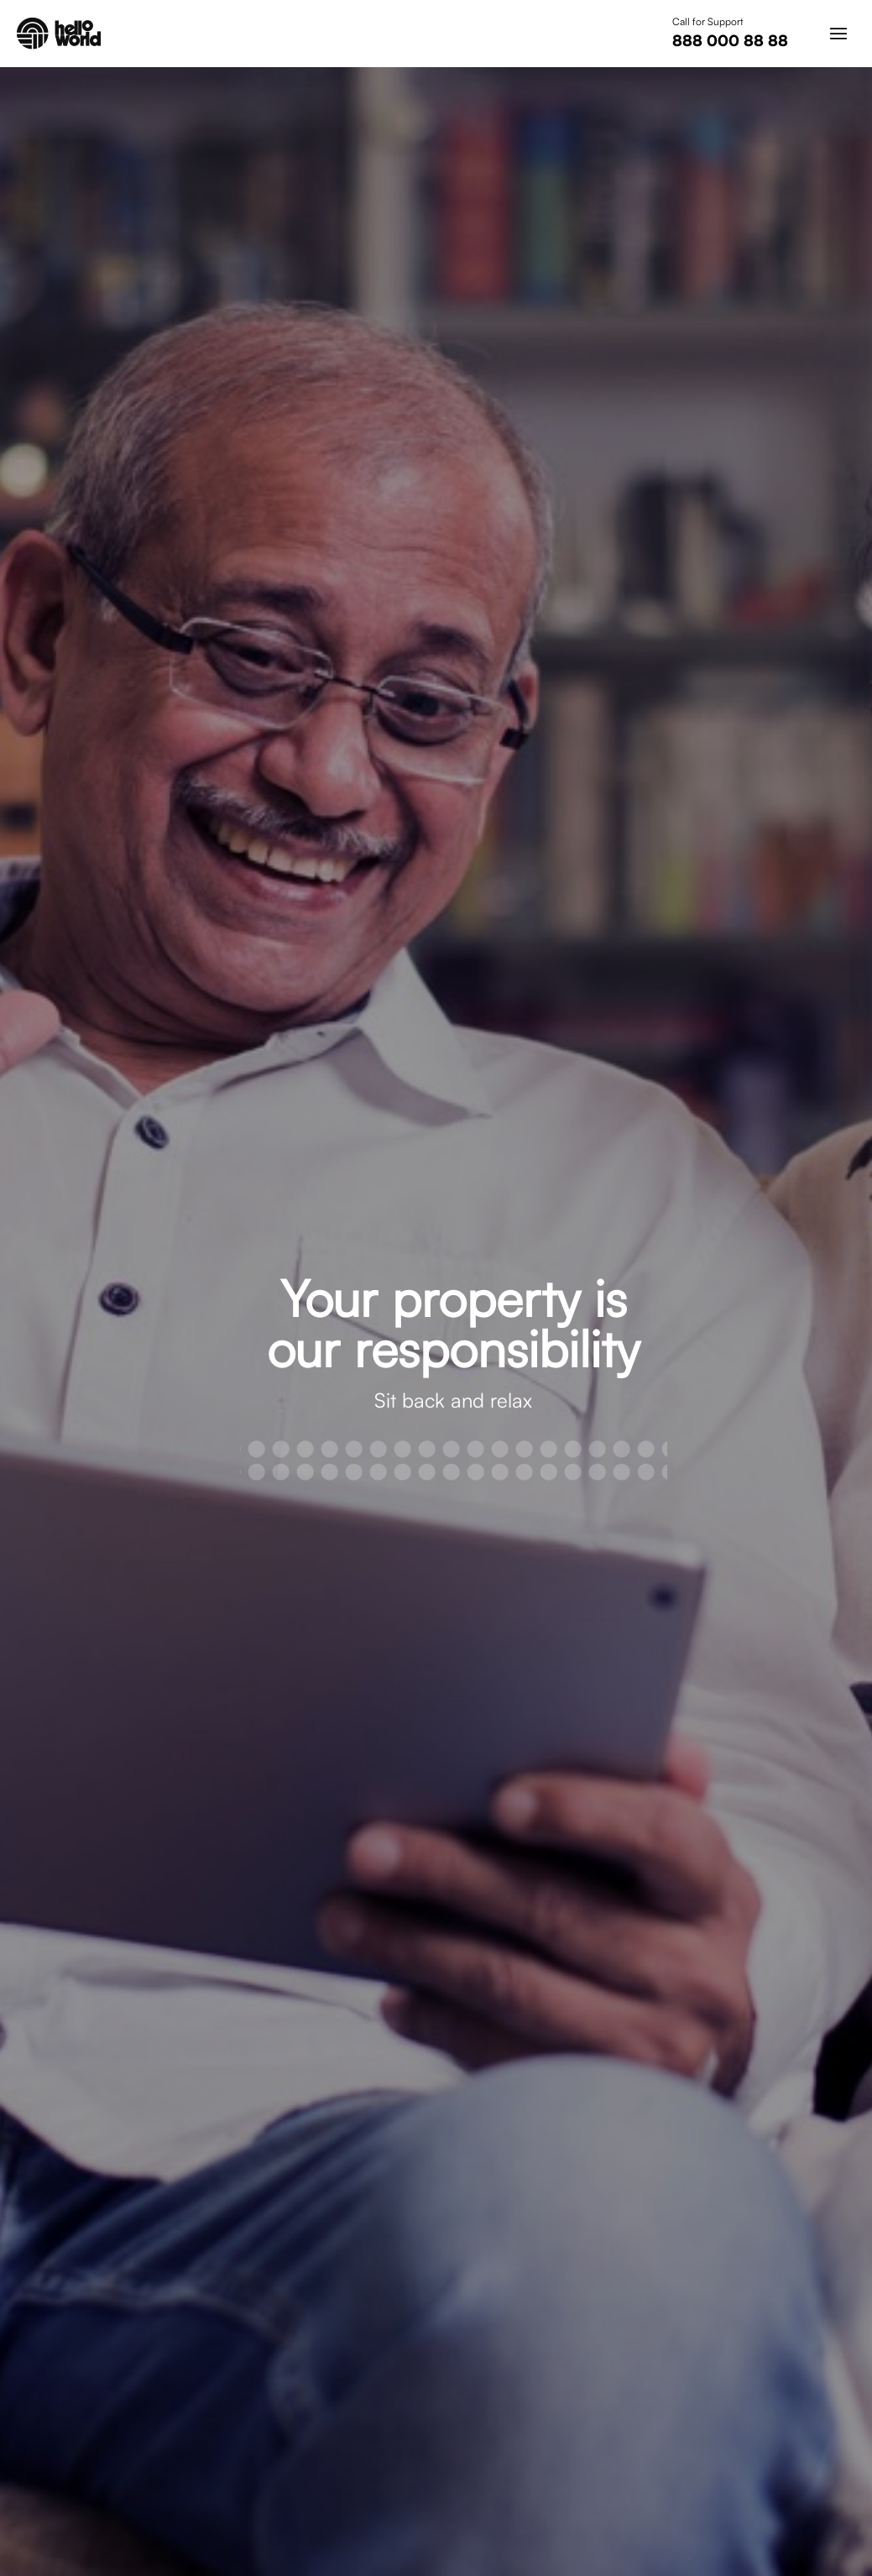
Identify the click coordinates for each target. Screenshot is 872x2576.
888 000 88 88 (730, 40)
